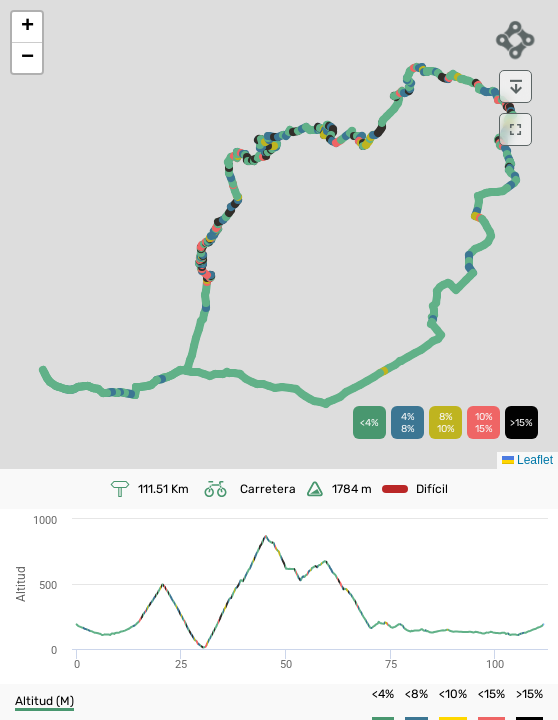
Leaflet (527, 460)
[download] (515, 86)
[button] (27, 27)
